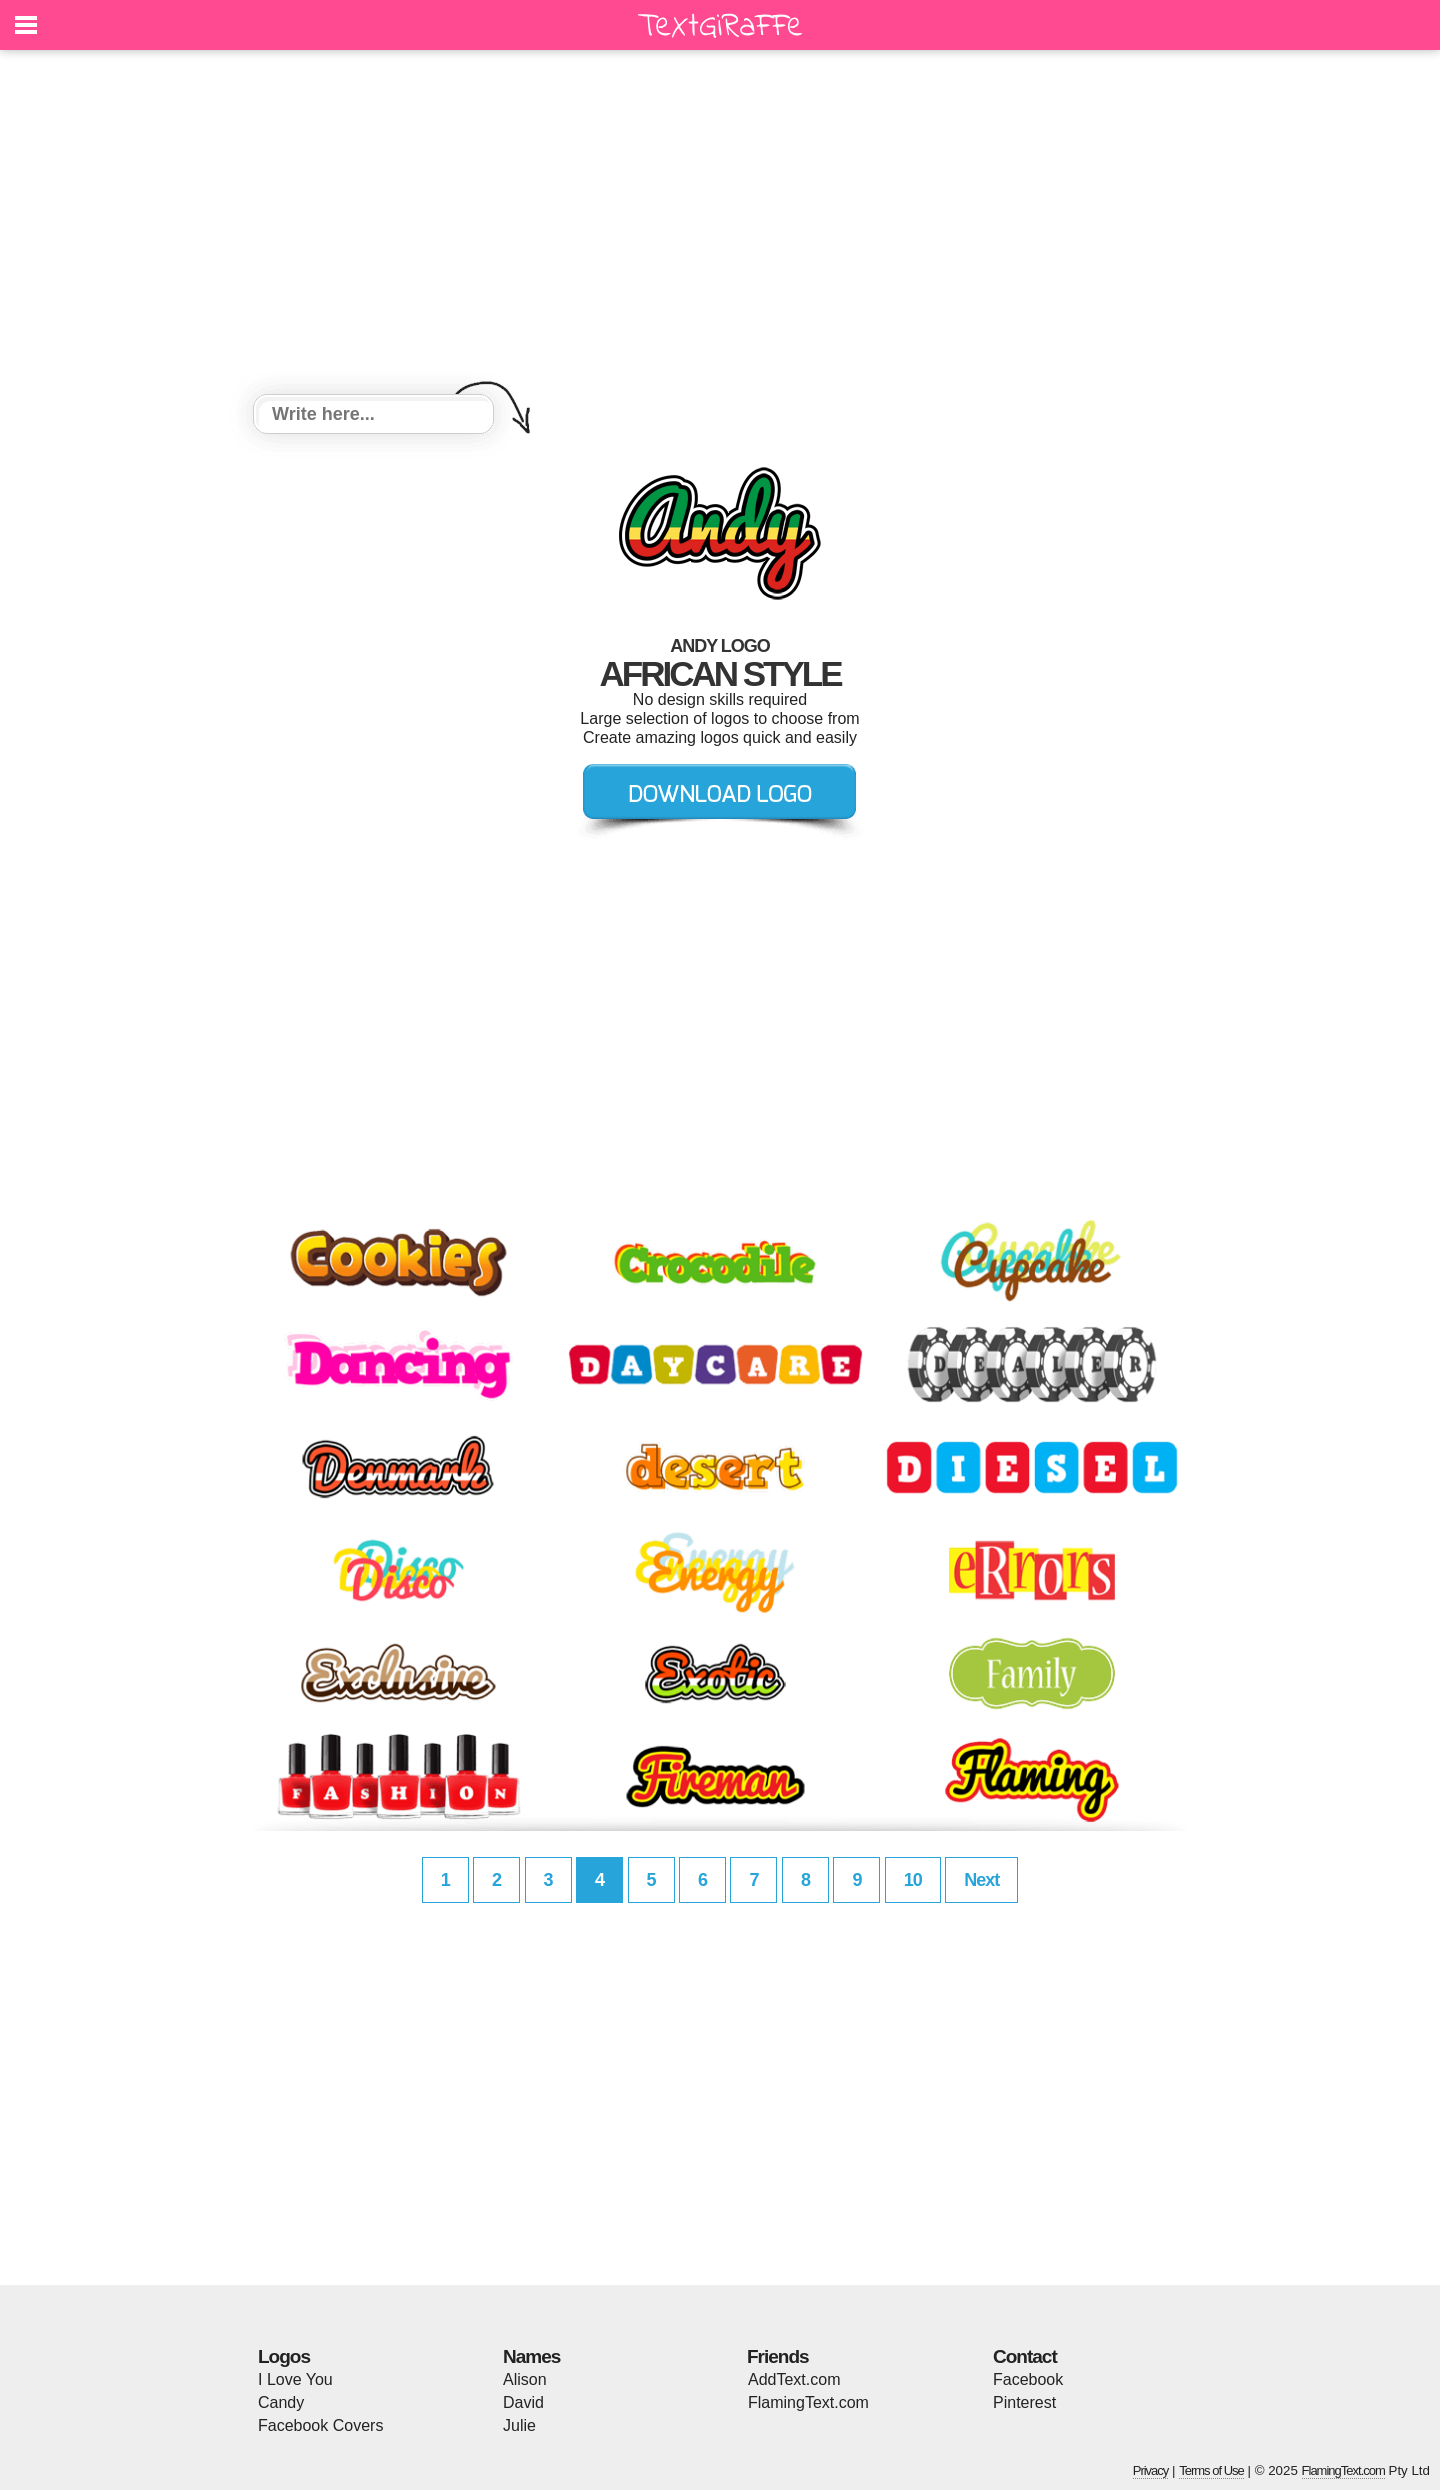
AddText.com (794, 2379)
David (523, 2402)
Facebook (1028, 2379)
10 (913, 1880)
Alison (525, 2379)
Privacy (1151, 2470)
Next (981, 1880)
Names (531, 2356)
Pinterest (1024, 2402)
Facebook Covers (320, 2425)
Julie (519, 2425)
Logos (284, 2356)
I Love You (295, 2379)
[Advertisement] (720, 225)
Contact (1025, 2356)
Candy (281, 2402)
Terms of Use (1211, 2470)
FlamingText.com (808, 2402)
